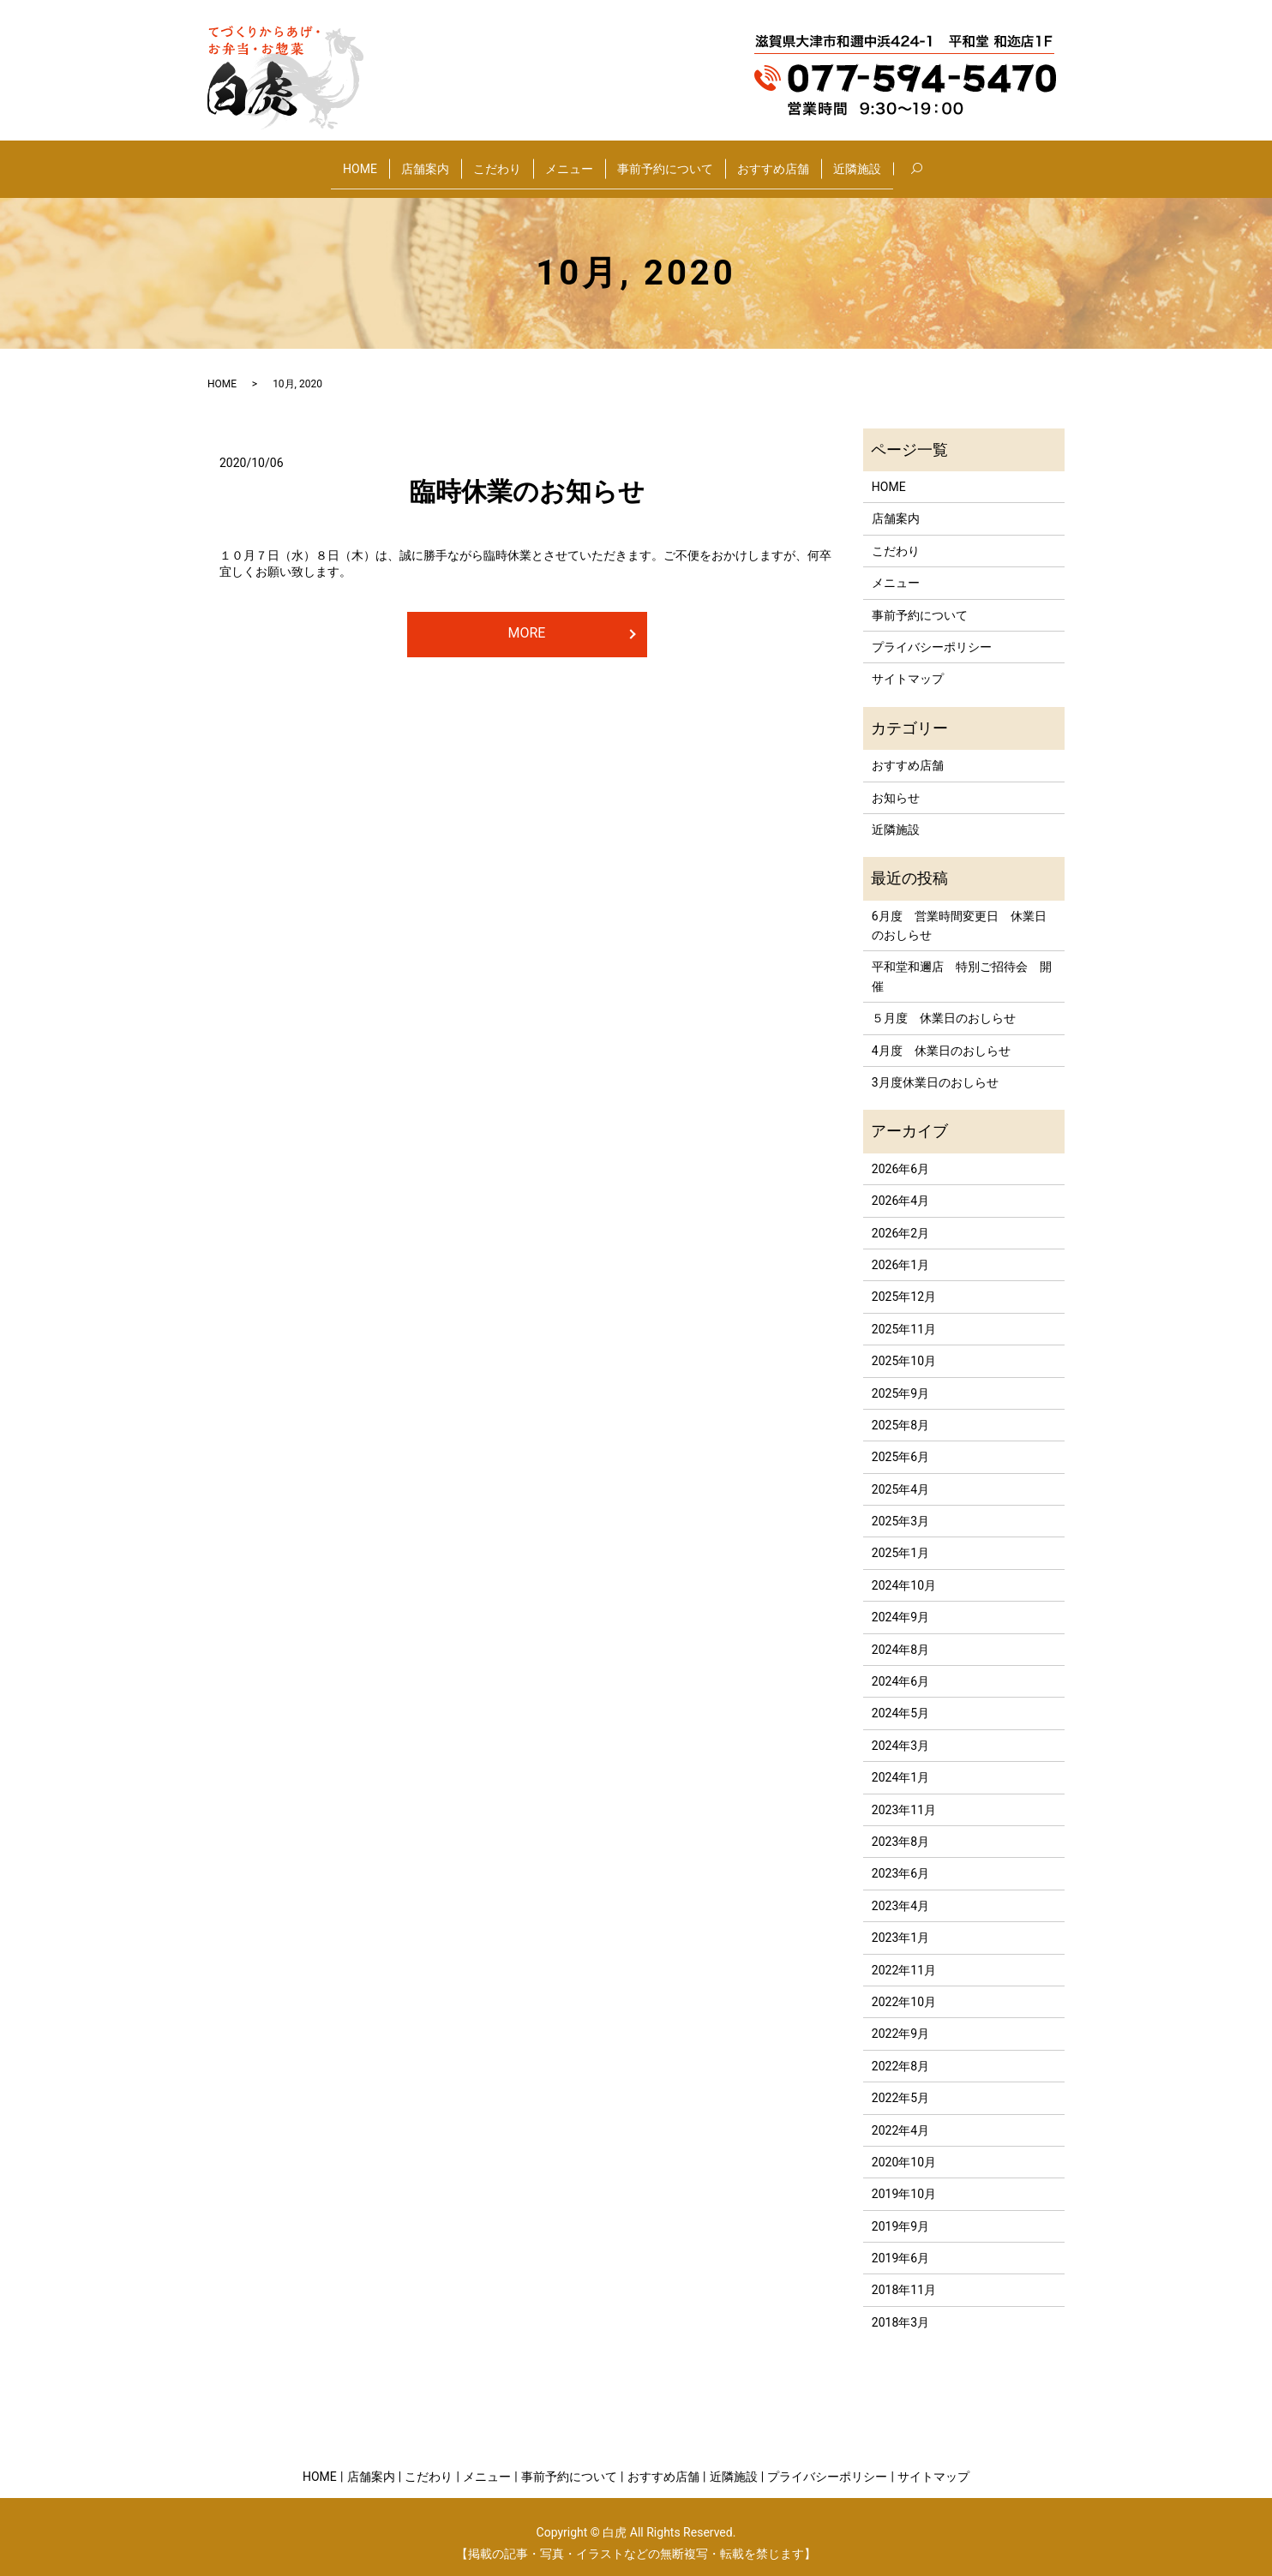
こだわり (497, 161)
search (929, 162)
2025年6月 (900, 1444)
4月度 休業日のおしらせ (941, 1037)
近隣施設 (857, 161)
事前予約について (665, 161)
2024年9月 (900, 1604)
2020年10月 (904, 2149)
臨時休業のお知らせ (527, 479)
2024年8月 (900, 1636)
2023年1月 (900, 1925)
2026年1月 (900, 1252)
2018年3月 (900, 2309)
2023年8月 (900, 1829)
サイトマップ (908, 666)
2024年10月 (904, 1572)
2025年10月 (904, 1348)
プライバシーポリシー (932, 634)
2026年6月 (900, 1155)
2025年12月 (904, 1284)
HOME (360, 161)
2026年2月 (900, 1219)
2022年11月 (904, 1956)
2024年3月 (900, 1732)
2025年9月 (900, 1380)
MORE (527, 619)
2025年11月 (904, 1315)
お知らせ (896, 784)
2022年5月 (900, 2085)
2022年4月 (900, 2117)
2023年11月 (904, 1796)
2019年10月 (904, 2181)
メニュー (569, 161)
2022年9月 (900, 2021)
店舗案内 (425, 161)
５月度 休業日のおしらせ (944, 1005)
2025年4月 (900, 1476)
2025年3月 (900, 1508)
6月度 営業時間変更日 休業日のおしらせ (959, 912)
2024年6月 (900, 1668)
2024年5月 (900, 1700)
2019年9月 (900, 2213)
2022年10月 (904, 1989)
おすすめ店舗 (773, 161)
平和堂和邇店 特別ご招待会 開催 (962, 963)
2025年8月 (900, 1412)
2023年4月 (900, 1892)
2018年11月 (904, 2277)
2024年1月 (900, 1764)
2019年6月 (900, 2245)
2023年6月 (900, 1860)
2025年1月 (900, 1540)
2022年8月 (900, 2052)
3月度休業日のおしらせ (935, 1069)
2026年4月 (900, 1188)
